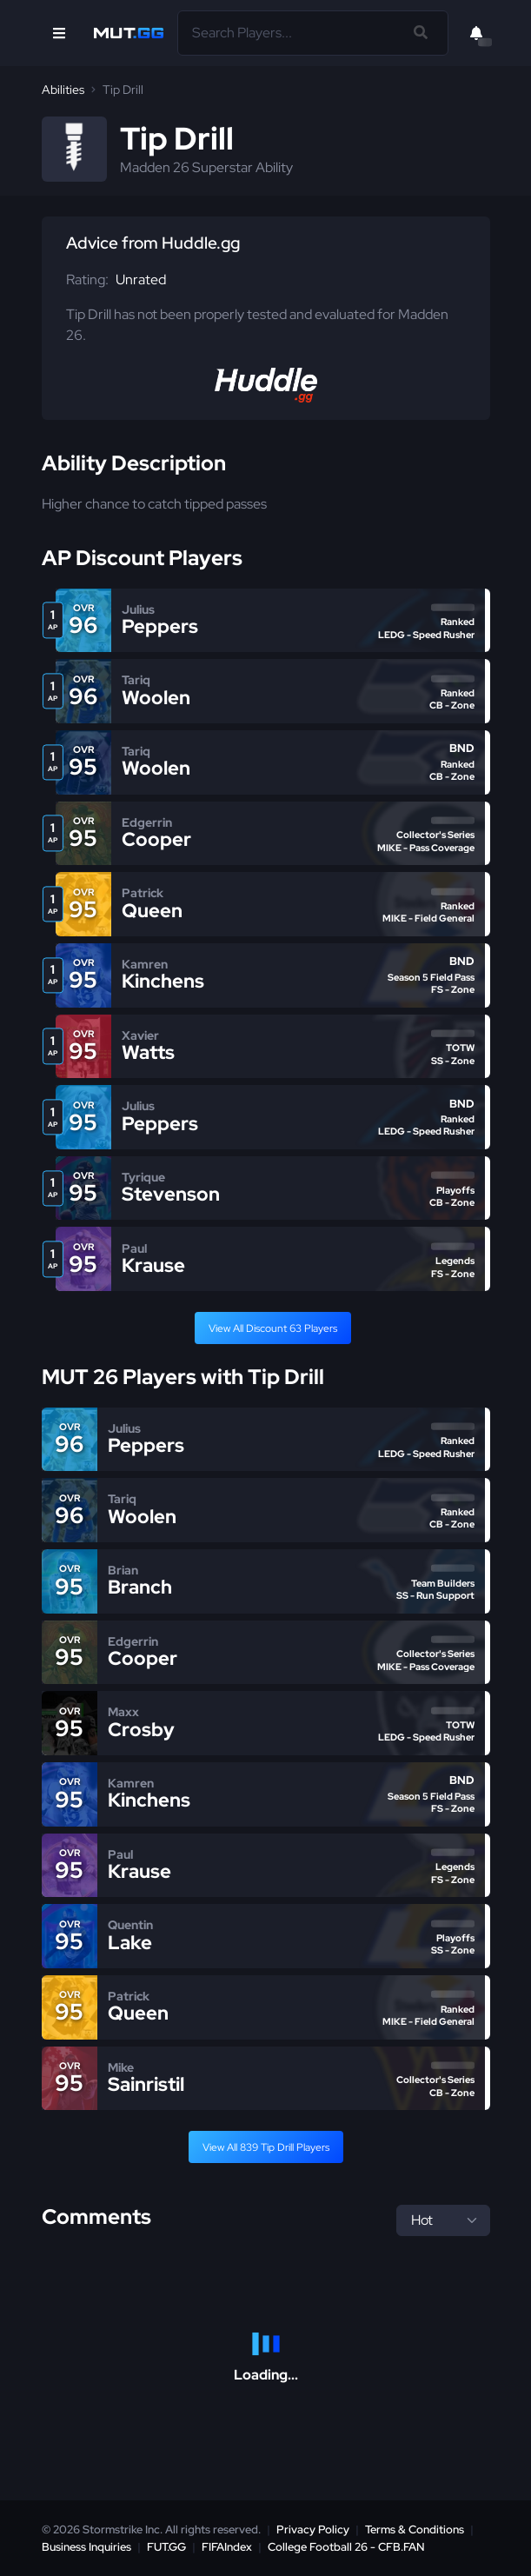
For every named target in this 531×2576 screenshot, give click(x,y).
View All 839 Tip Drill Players (265, 2147)
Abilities (63, 89)
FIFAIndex (227, 2546)
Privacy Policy (312, 2529)
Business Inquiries (86, 2546)
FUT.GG (166, 2546)
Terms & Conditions (414, 2529)
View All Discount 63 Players (273, 1328)
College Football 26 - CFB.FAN (346, 2546)
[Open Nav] (59, 33)
